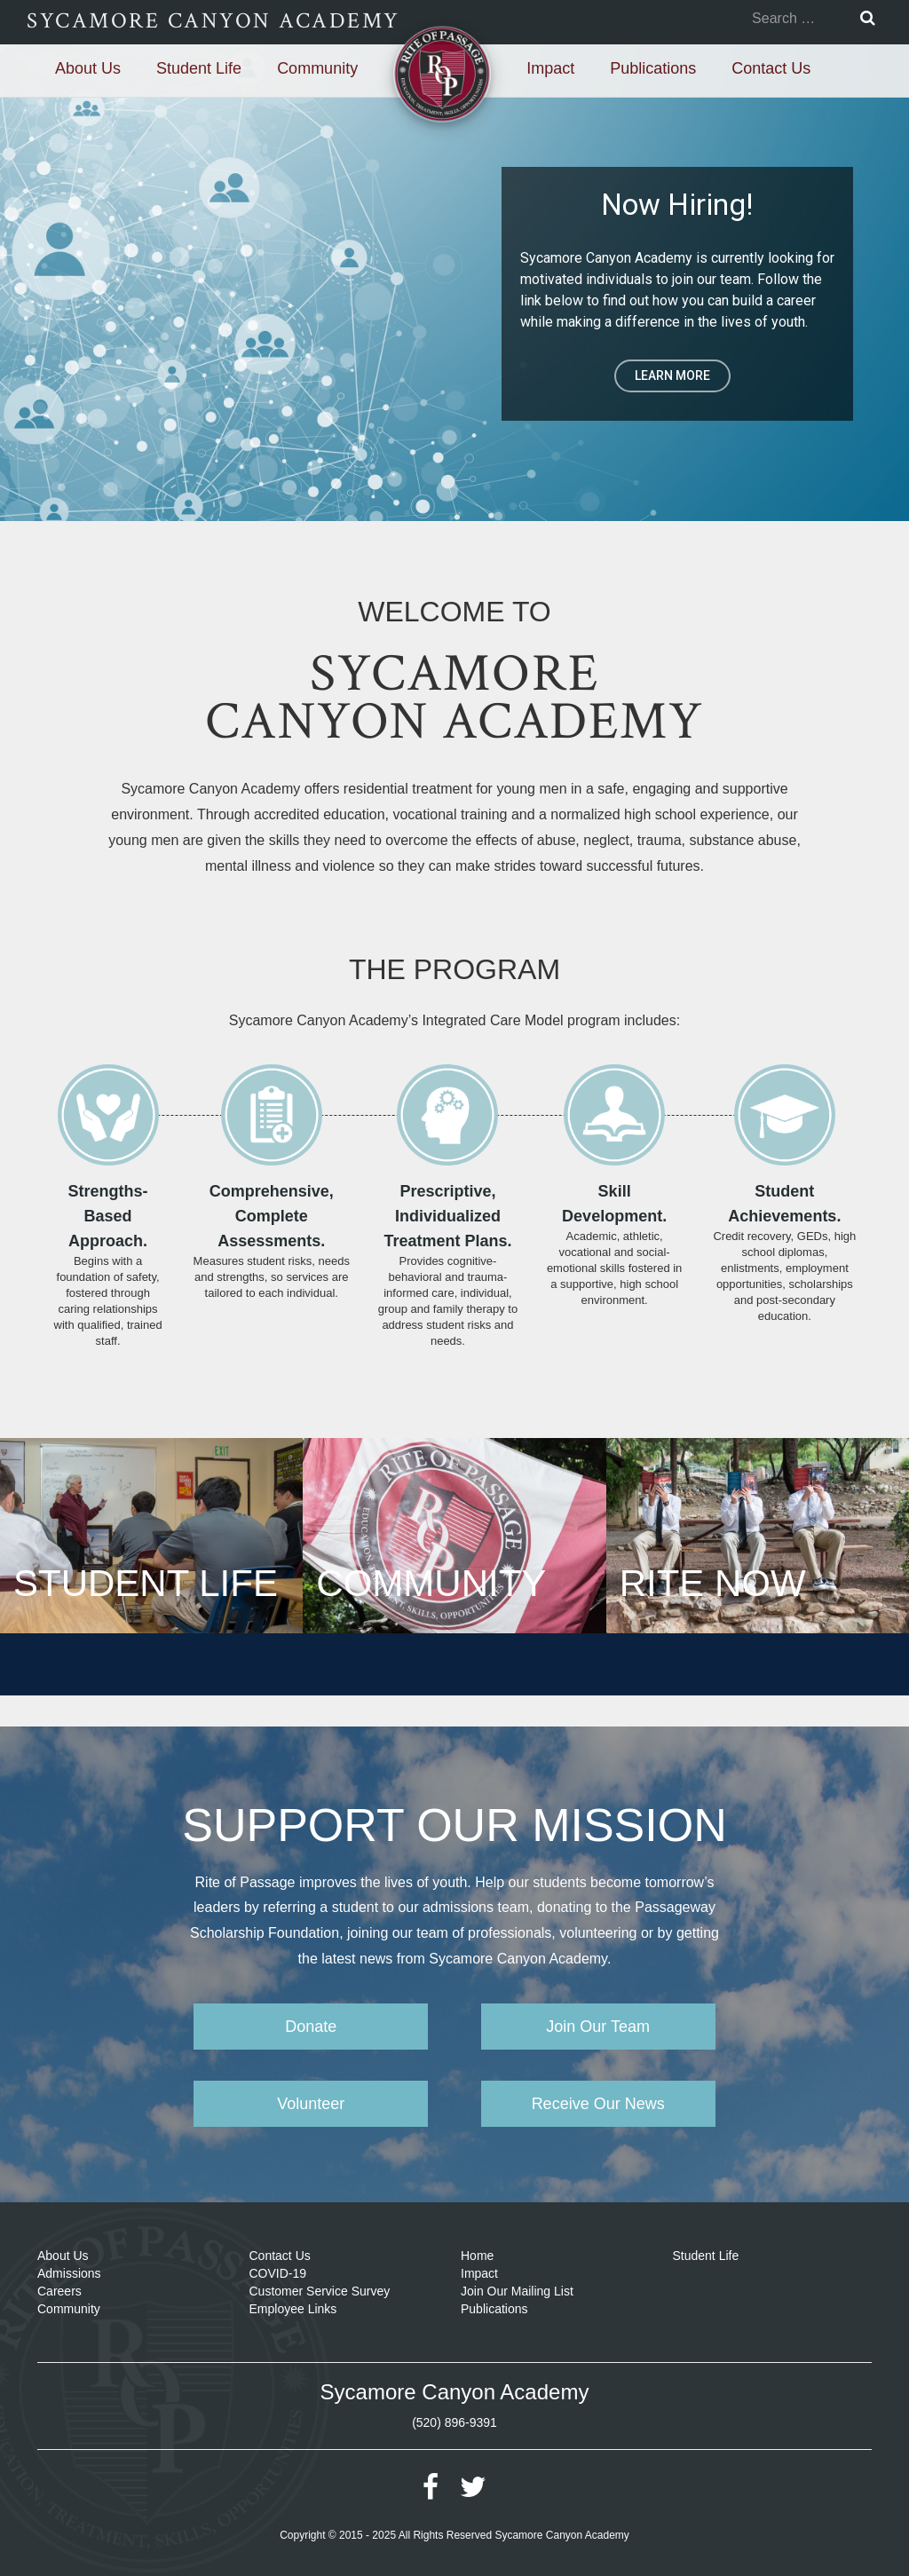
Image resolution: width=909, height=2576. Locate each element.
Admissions (69, 2273)
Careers (59, 2291)
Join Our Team (598, 2026)
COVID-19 (278, 2273)
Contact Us (770, 68)
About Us (88, 68)
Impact (550, 68)
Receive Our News (598, 2104)
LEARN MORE (672, 375)
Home (477, 2255)
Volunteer (310, 2104)
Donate (310, 2026)
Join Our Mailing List (517, 2291)
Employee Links (293, 2309)
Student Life (198, 68)
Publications (653, 68)
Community (317, 68)
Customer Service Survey (320, 2291)
